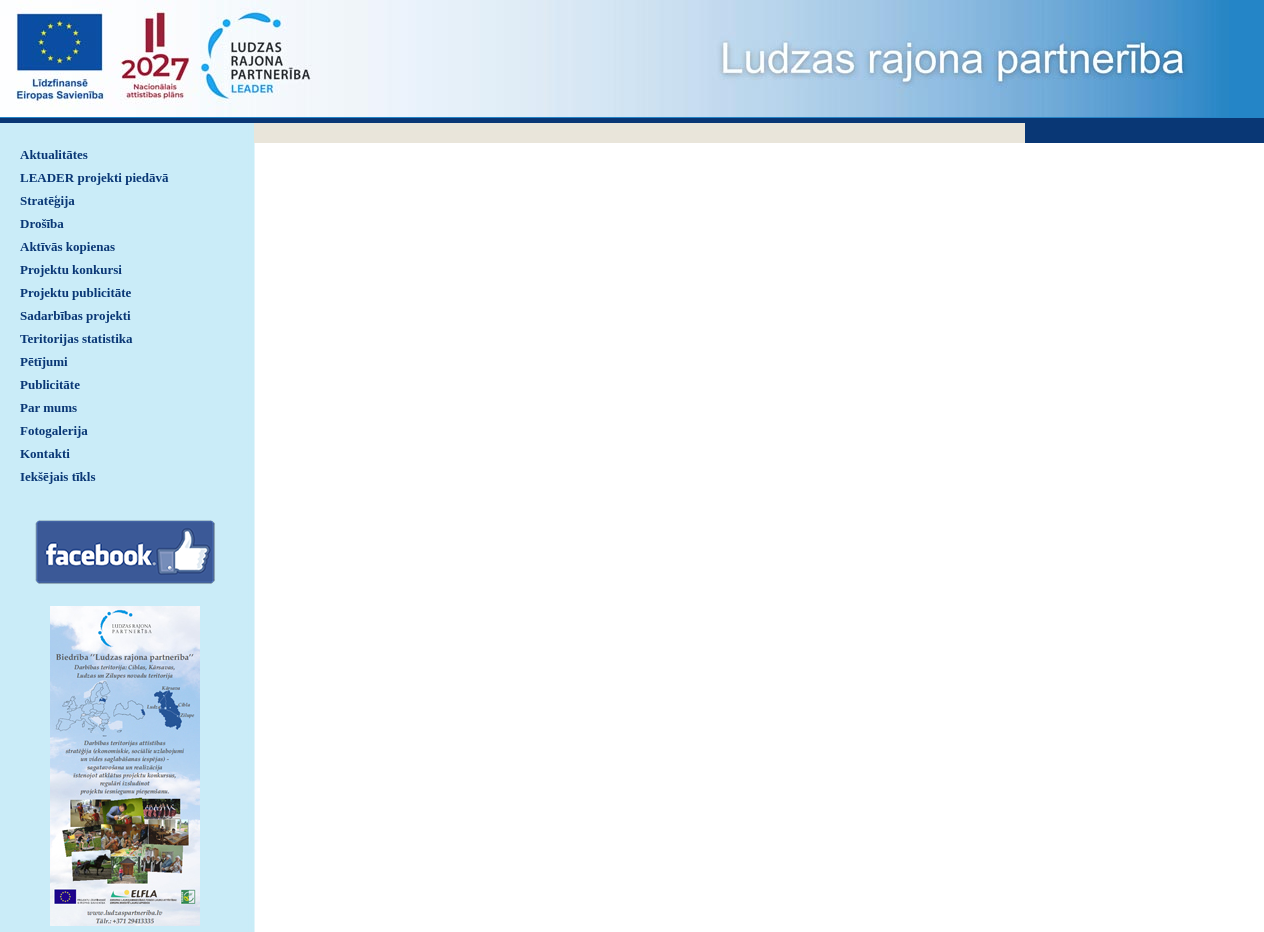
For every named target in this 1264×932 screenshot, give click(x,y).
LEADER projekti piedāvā (94, 177)
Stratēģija (47, 200)
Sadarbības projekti (75, 315)
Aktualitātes (54, 154)
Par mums (48, 407)
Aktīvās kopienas (67, 246)
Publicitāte (50, 384)
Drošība (42, 223)
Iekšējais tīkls (57, 476)
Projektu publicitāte (75, 292)
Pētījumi (44, 361)
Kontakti (45, 453)
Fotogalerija (54, 430)
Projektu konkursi (71, 269)
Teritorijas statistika (76, 338)
